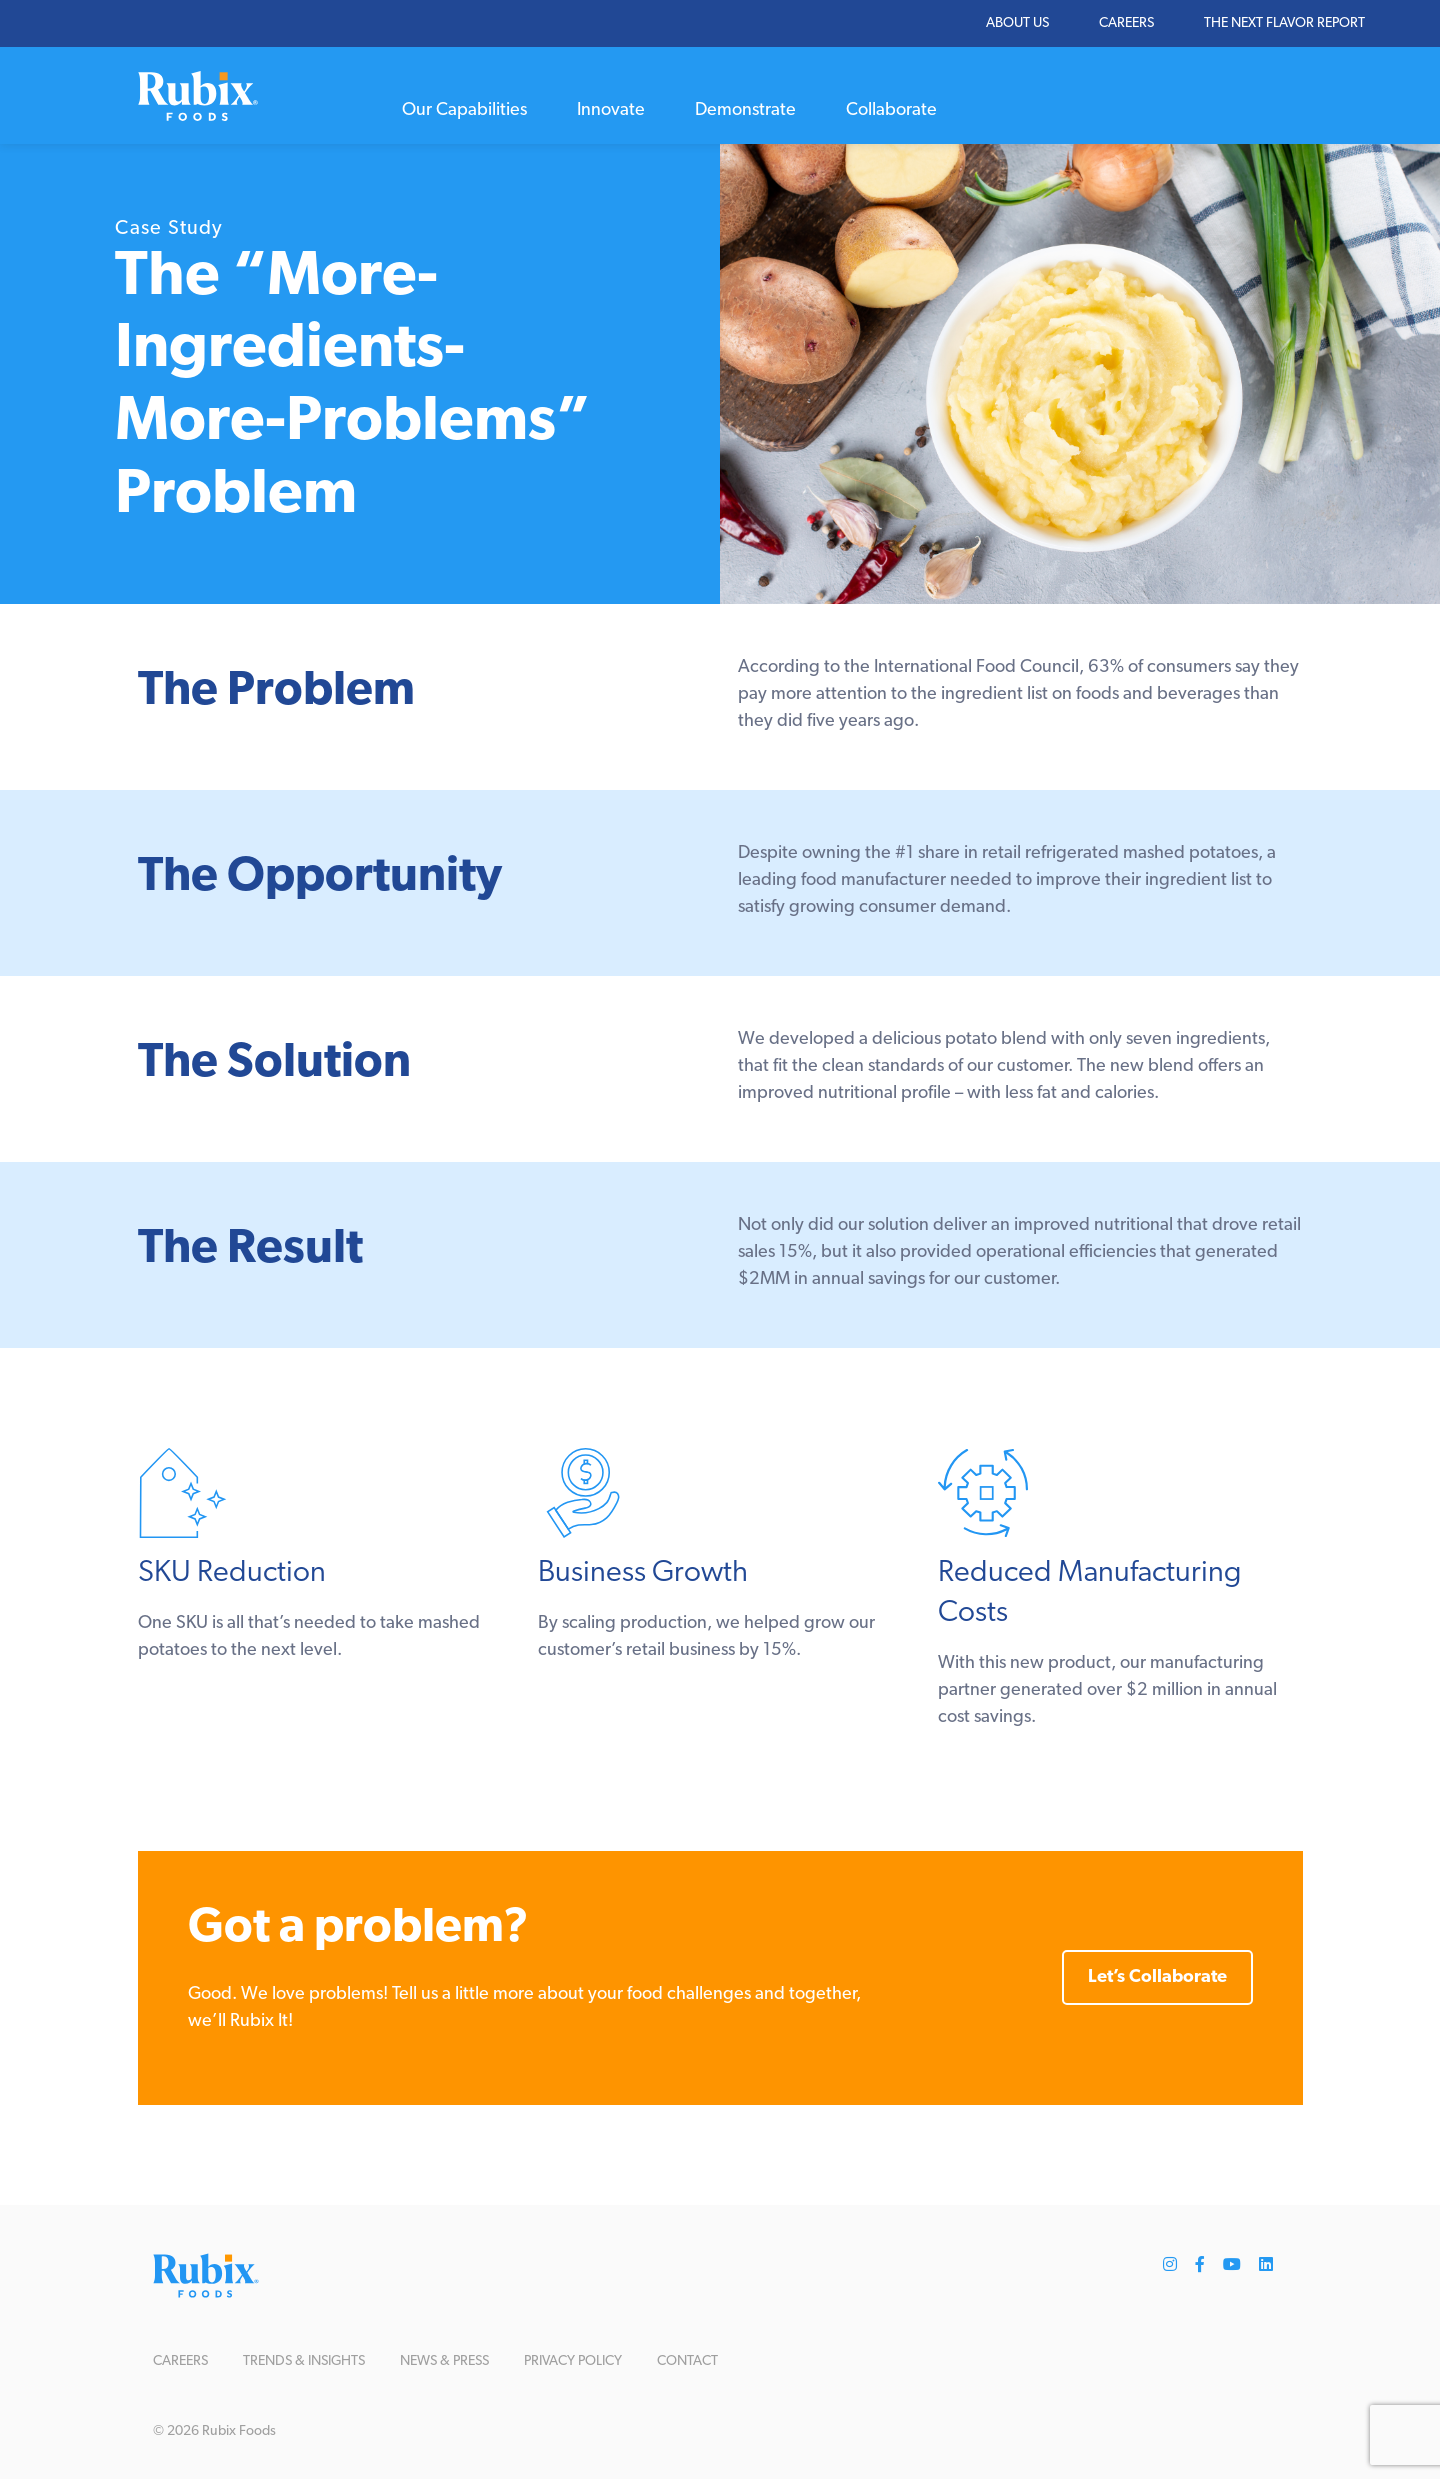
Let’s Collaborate (1157, 1977)
